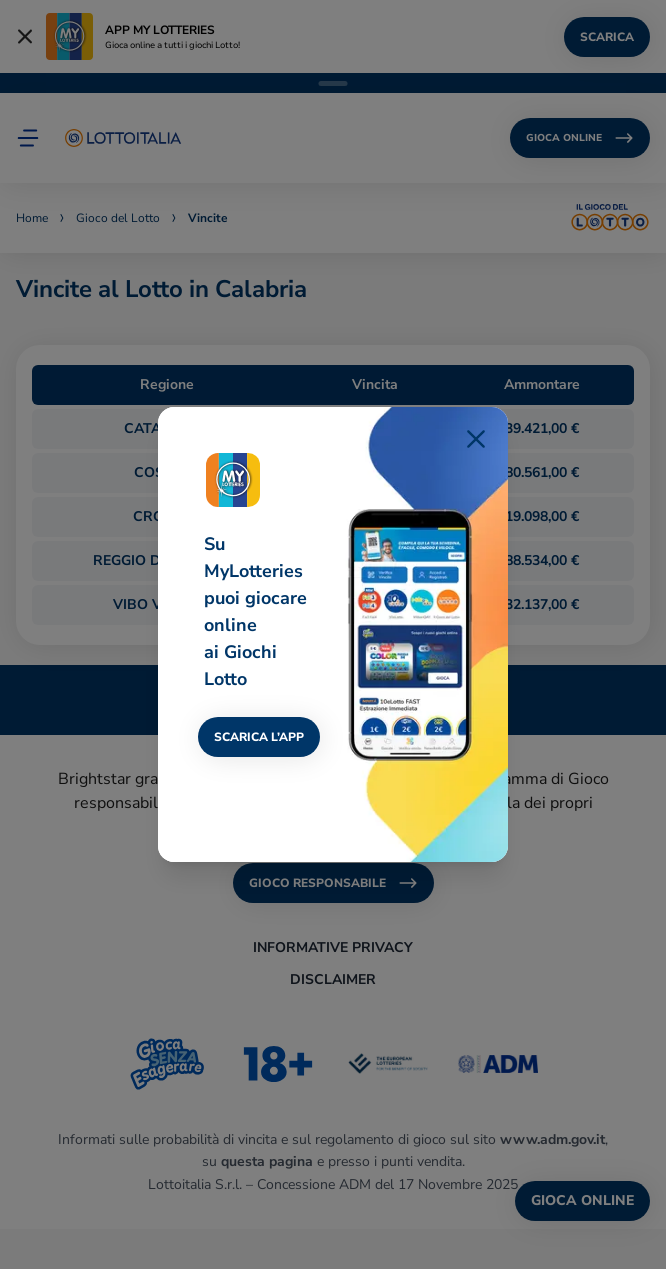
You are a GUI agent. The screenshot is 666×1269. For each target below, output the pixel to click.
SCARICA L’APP (259, 737)
